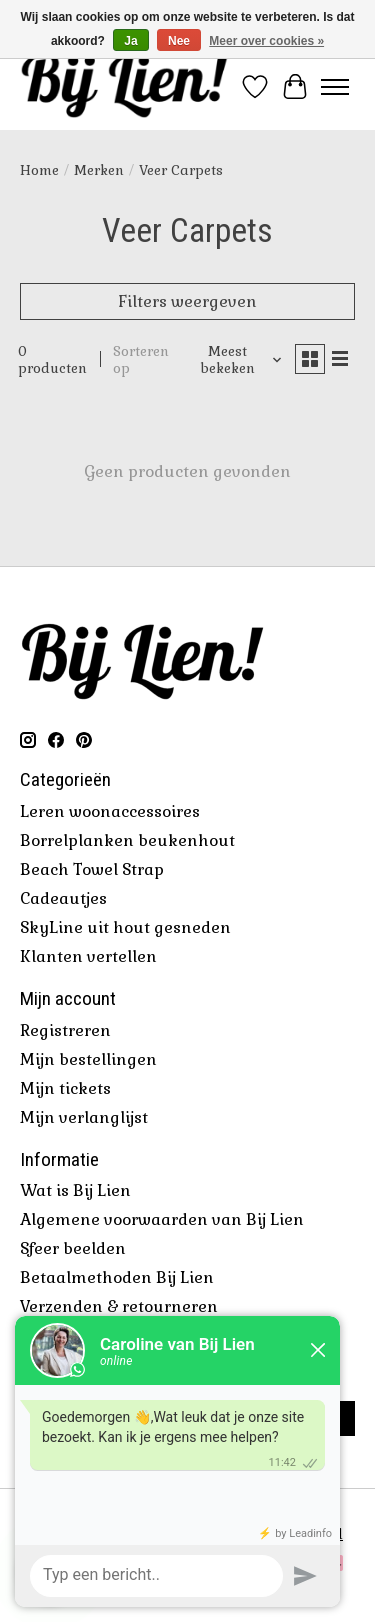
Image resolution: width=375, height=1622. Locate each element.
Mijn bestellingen (88, 1059)
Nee (179, 41)
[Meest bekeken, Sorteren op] (235, 360)
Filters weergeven (187, 301)
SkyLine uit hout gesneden (125, 927)
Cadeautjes (63, 898)
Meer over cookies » (266, 41)
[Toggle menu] (335, 87)
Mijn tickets (65, 1088)
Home (39, 170)
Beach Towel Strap (92, 869)
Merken (99, 170)
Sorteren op (141, 360)
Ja (130, 41)
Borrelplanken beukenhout (127, 840)
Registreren (65, 1030)
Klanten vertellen (88, 956)
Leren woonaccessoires (110, 811)
